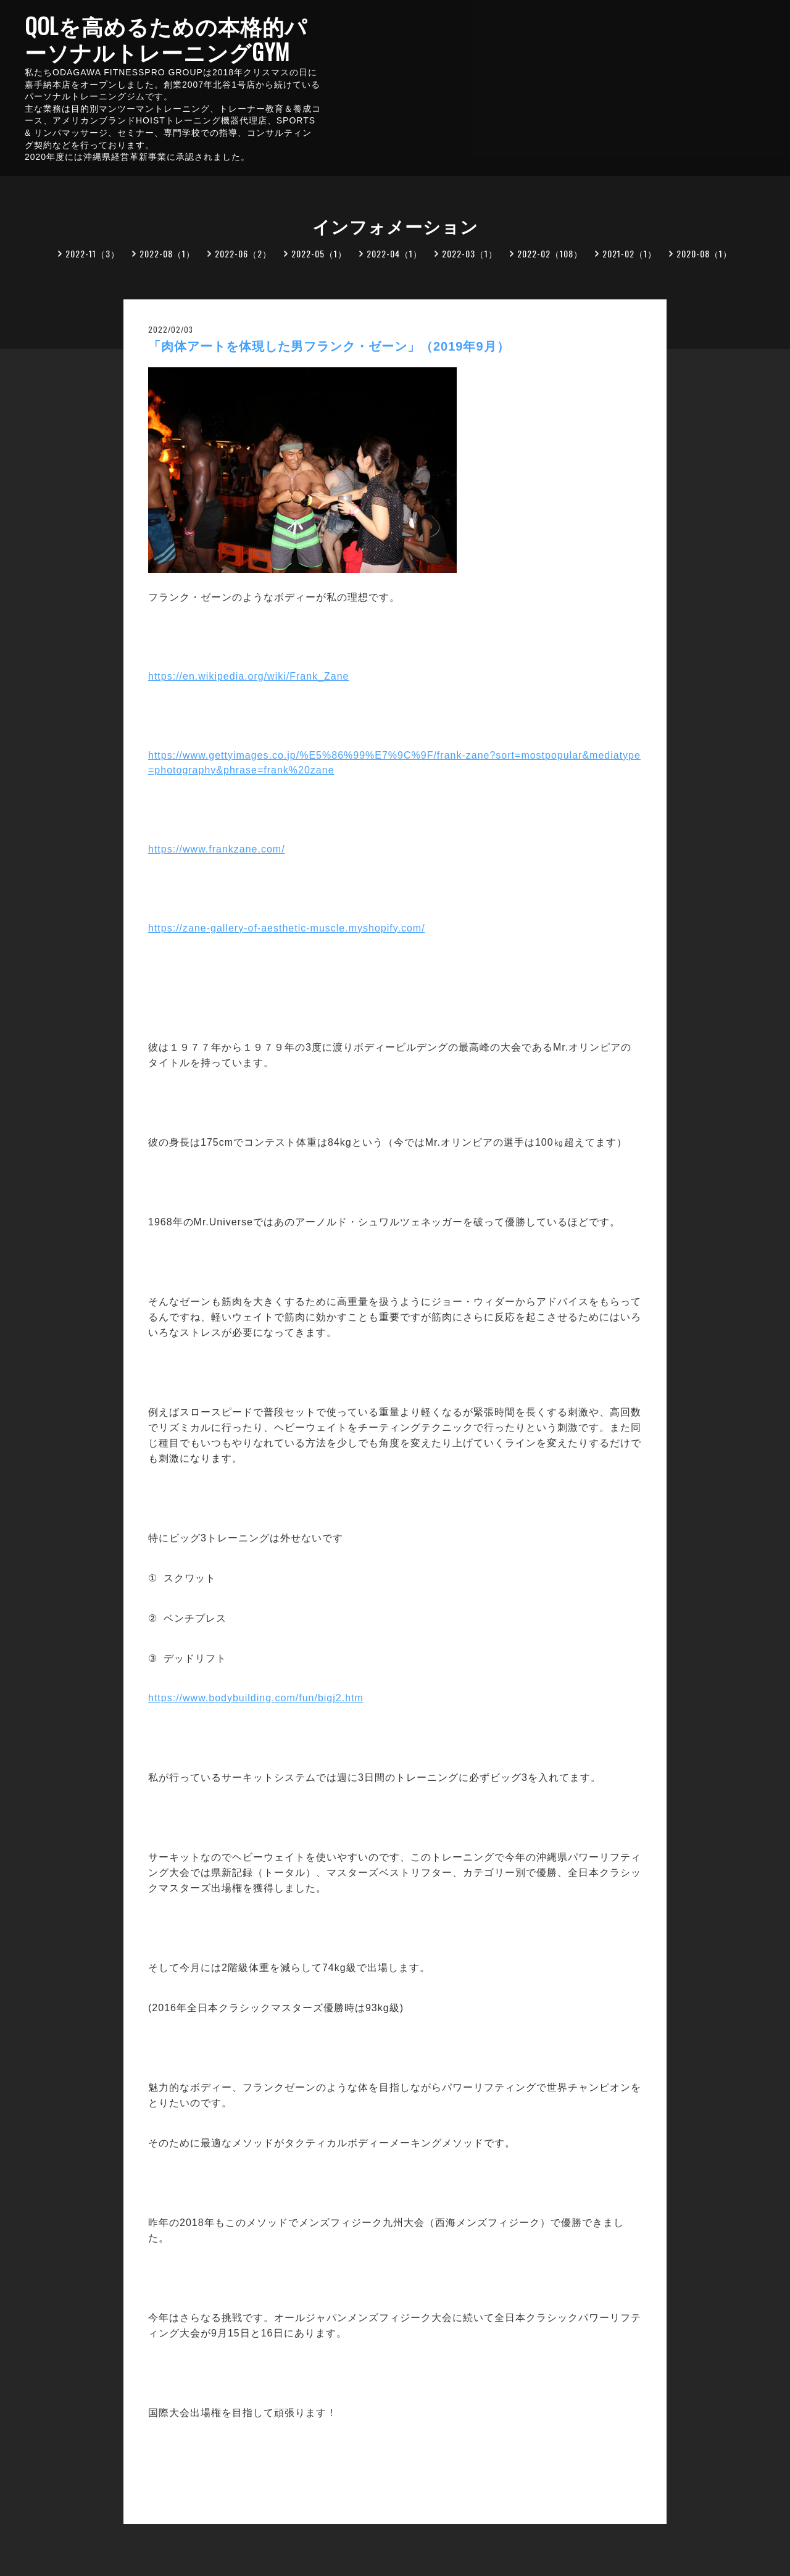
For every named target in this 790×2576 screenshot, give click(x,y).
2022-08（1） (167, 253)
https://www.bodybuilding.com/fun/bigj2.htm (256, 1698)
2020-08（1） (704, 253)
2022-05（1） (319, 253)
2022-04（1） (394, 253)
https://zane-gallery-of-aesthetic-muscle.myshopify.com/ (286, 928)
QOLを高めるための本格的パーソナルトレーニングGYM (166, 38)
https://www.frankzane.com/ (216, 849)
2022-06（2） (243, 253)
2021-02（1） (629, 253)
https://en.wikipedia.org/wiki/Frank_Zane (248, 676)
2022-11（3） (92, 253)
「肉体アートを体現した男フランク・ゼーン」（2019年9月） (329, 346)
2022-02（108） (550, 253)
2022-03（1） (469, 253)
